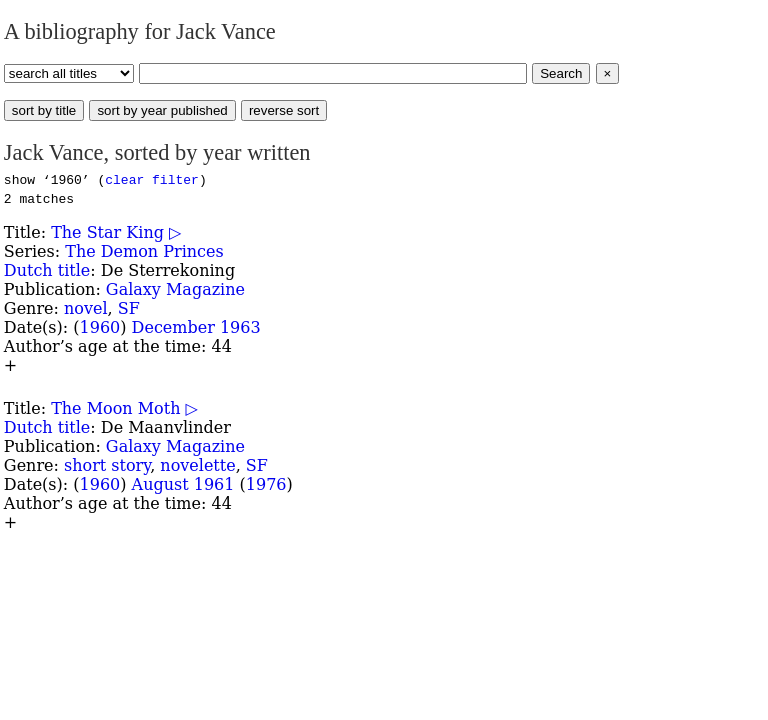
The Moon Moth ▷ (124, 408)
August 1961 (183, 484)
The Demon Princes (144, 251)
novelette (197, 465)
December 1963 (196, 327)
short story (107, 465)
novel (86, 308)
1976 (266, 484)
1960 (100, 327)
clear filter (152, 179)
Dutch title (47, 270)
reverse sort (284, 110)
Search (561, 73)
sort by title (44, 110)
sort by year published (162, 110)
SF (129, 308)
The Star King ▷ (116, 232)
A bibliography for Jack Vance (140, 31)
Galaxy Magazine (175, 289)
